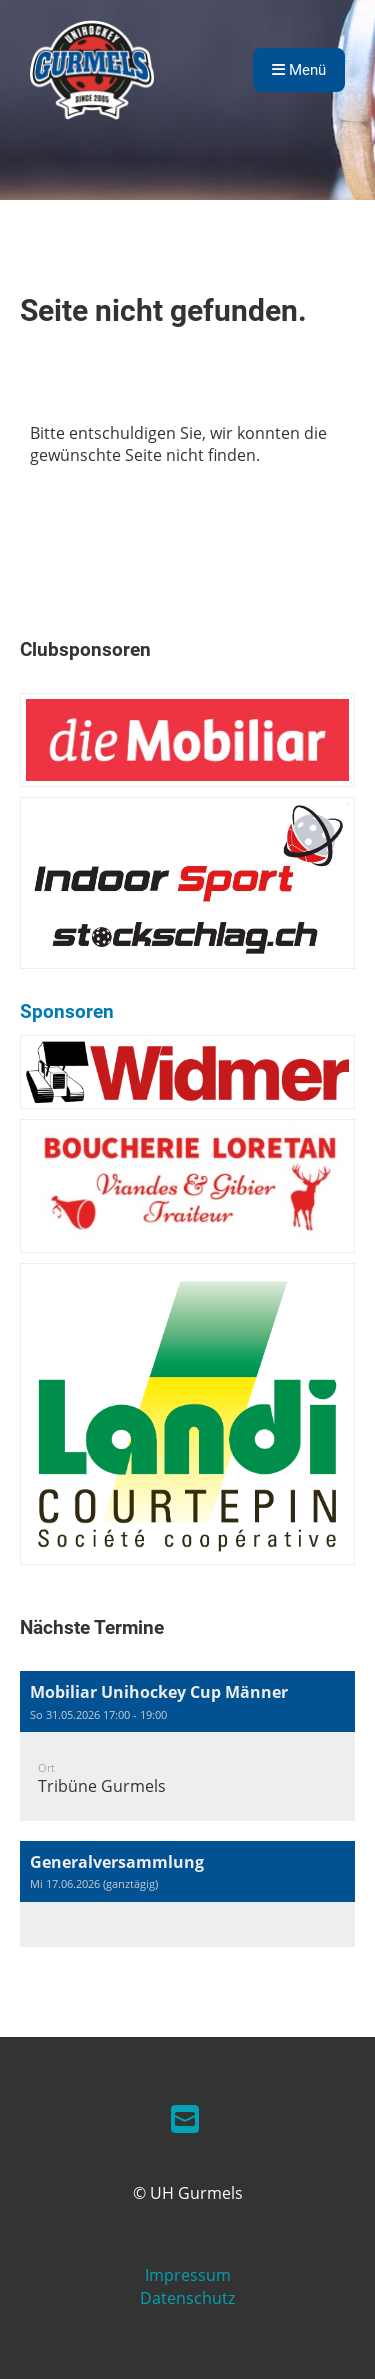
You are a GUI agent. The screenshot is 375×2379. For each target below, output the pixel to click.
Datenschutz (187, 2298)
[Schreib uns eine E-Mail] (185, 2118)
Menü (299, 70)
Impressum (188, 2275)
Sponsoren (67, 1012)
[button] (187, 1746)
